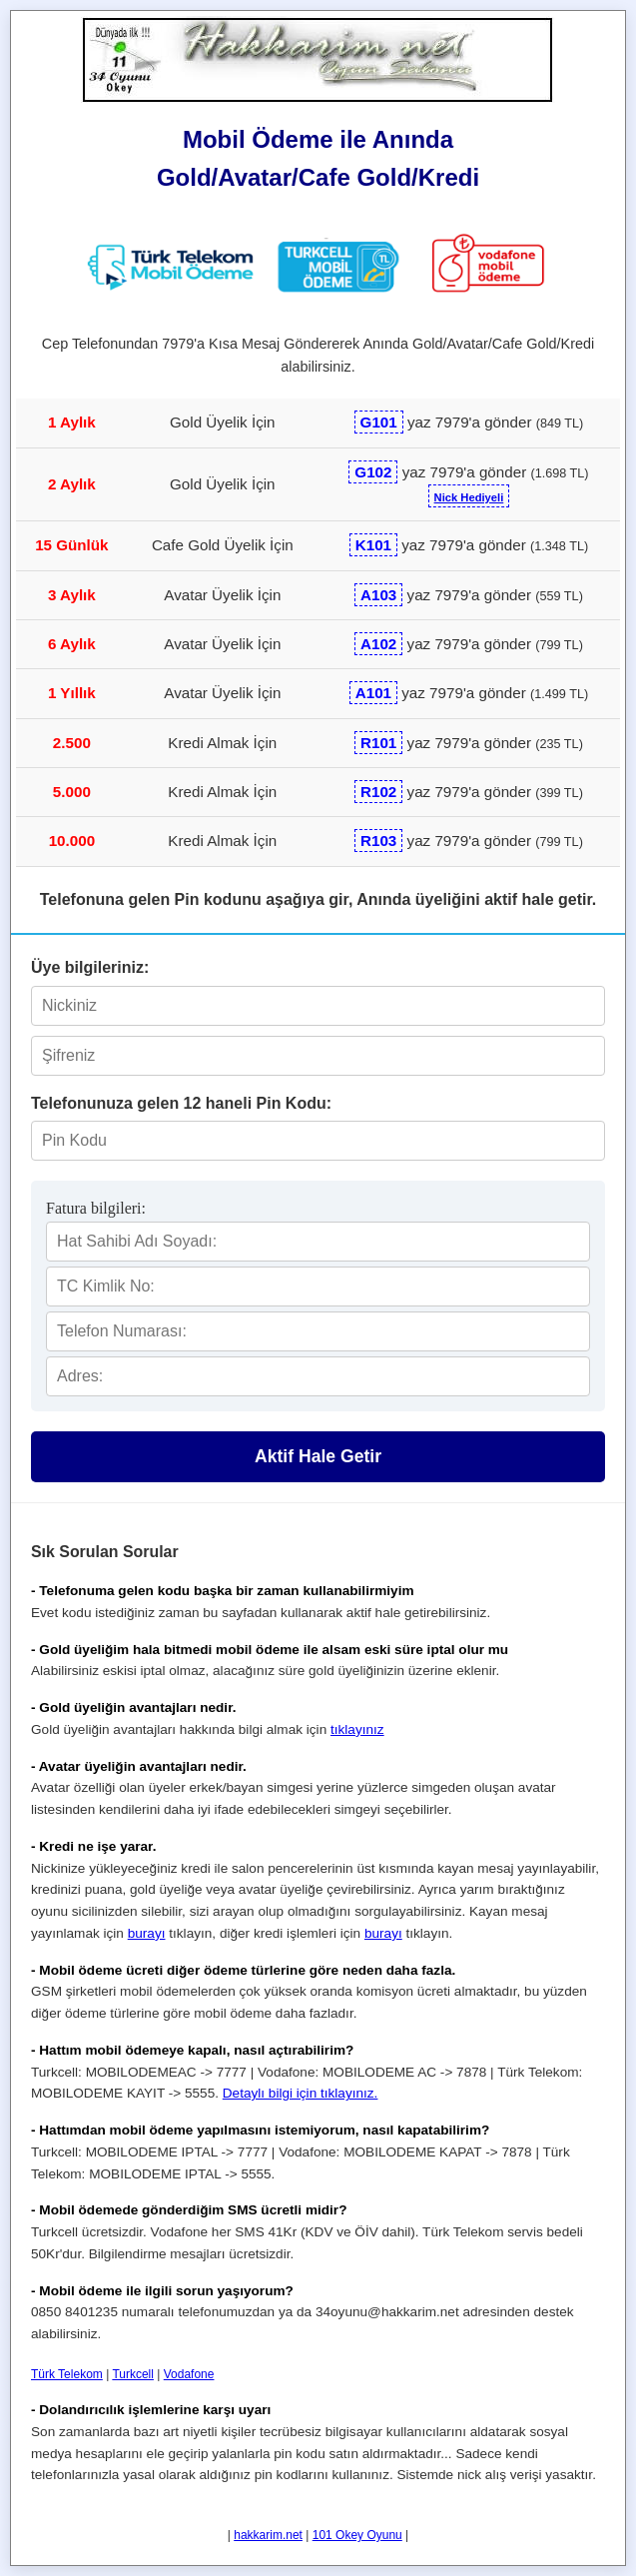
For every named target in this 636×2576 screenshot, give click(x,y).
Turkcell (133, 2374)
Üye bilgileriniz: (90, 967)
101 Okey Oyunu (357, 2535)
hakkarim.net (268, 2535)
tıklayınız (357, 1729)
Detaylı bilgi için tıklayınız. (300, 2093)
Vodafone (189, 2374)
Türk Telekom (67, 2374)
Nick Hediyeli (469, 497)
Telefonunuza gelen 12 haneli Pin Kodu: (181, 1103)
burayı (147, 1933)
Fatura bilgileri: (96, 1208)
